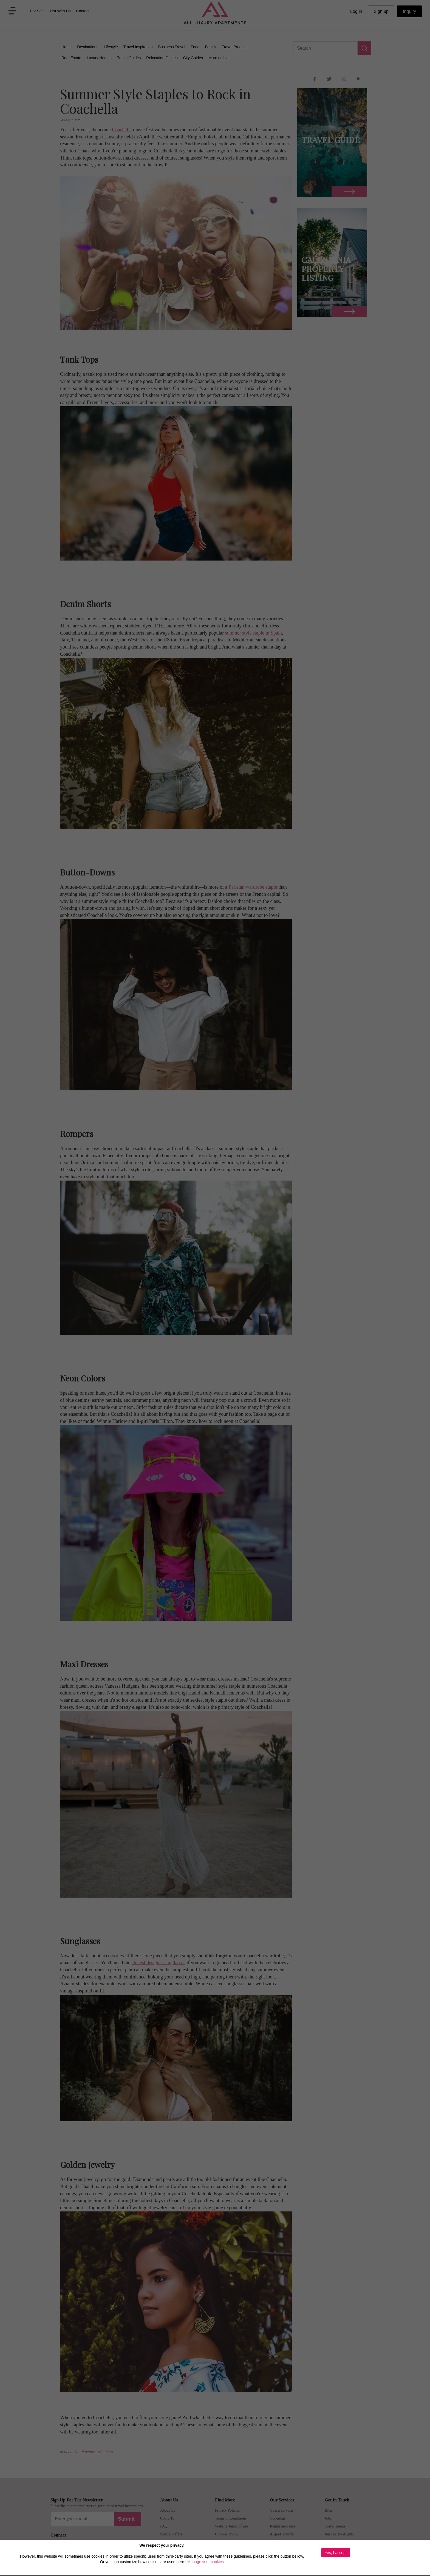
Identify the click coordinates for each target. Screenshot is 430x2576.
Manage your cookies (205, 2562)
